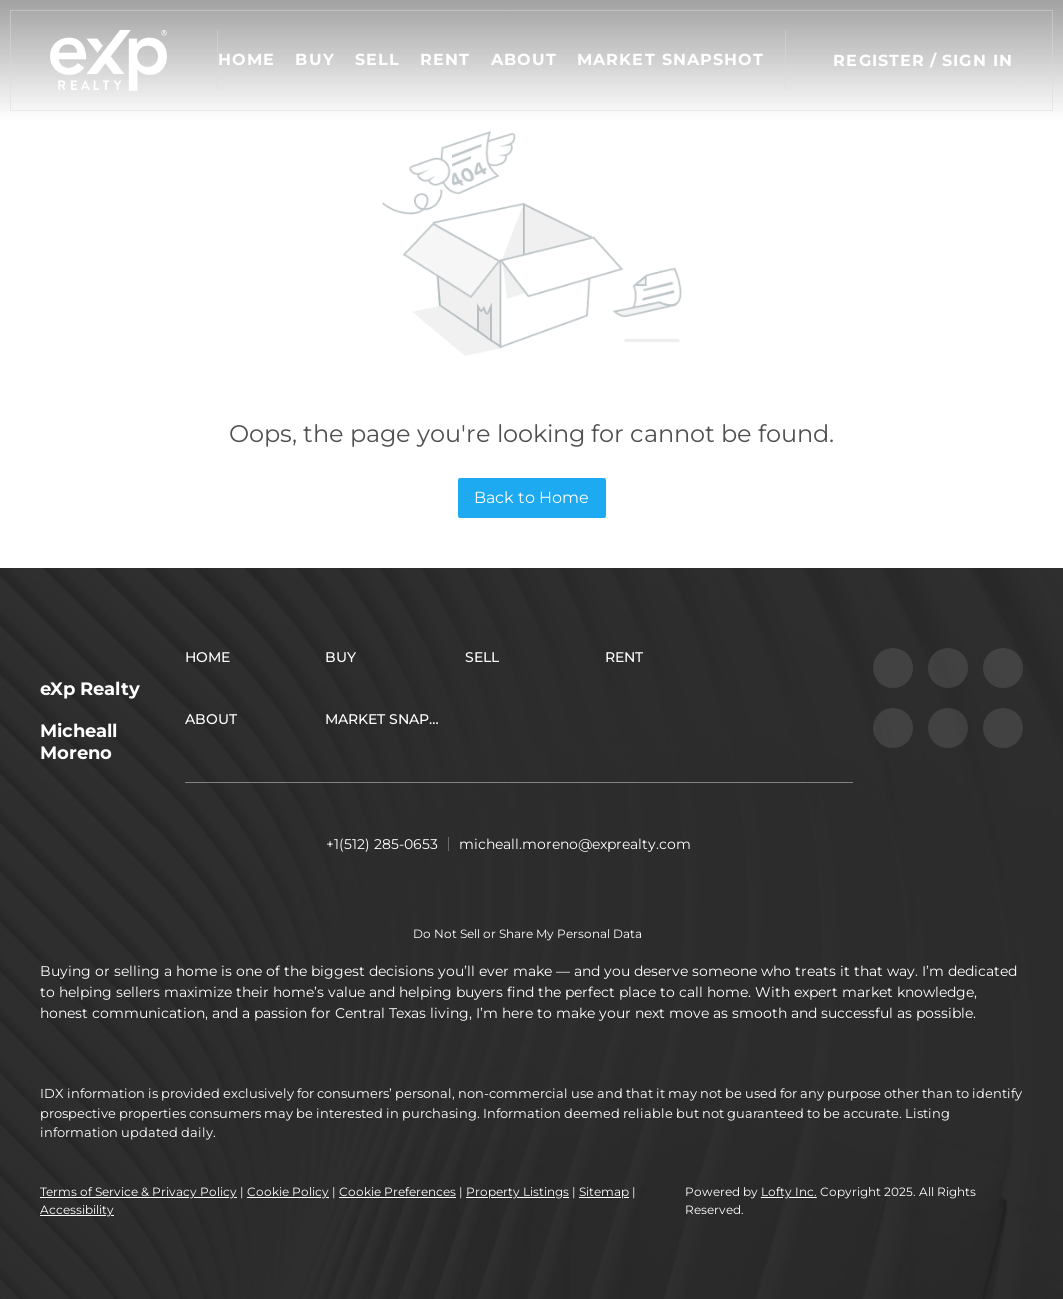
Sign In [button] (977, 60)
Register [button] (879, 60)
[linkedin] (948, 668)
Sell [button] (377, 59)
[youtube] (948, 728)
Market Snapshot (671, 59)
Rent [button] (445, 59)
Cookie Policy (288, 1191)
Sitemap (604, 1191)
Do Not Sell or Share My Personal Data (527, 933)
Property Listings (517, 1191)
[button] (108, 60)
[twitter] (1003, 668)
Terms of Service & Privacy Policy (138, 1191)
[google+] (1003, 728)
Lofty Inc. (789, 1191)
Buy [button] (314, 59)
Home (246, 59)
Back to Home (531, 497)
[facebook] (893, 668)
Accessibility (77, 1209)
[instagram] (893, 728)
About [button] (524, 59)
